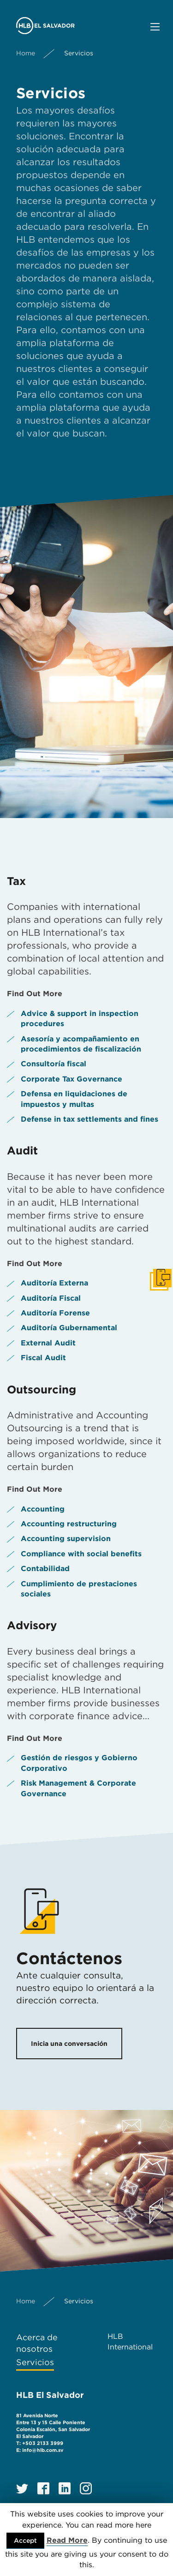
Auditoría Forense (55, 1313)
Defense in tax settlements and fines (89, 1119)
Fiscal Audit (43, 1357)
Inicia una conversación (69, 2043)
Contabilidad (45, 1568)
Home (25, 53)
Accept (25, 2540)
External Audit (48, 1343)
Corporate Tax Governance (71, 1079)
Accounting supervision (66, 1538)
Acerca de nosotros (37, 2343)
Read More (67, 2540)
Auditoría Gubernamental (69, 1327)
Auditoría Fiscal (51, 1298)
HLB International (130, 2341)
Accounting (43, 1509)
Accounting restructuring (69, 1523)
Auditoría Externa (54, 1283)
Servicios (35, 2362)
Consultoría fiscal (53, 1063)
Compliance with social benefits (81, 1553)
